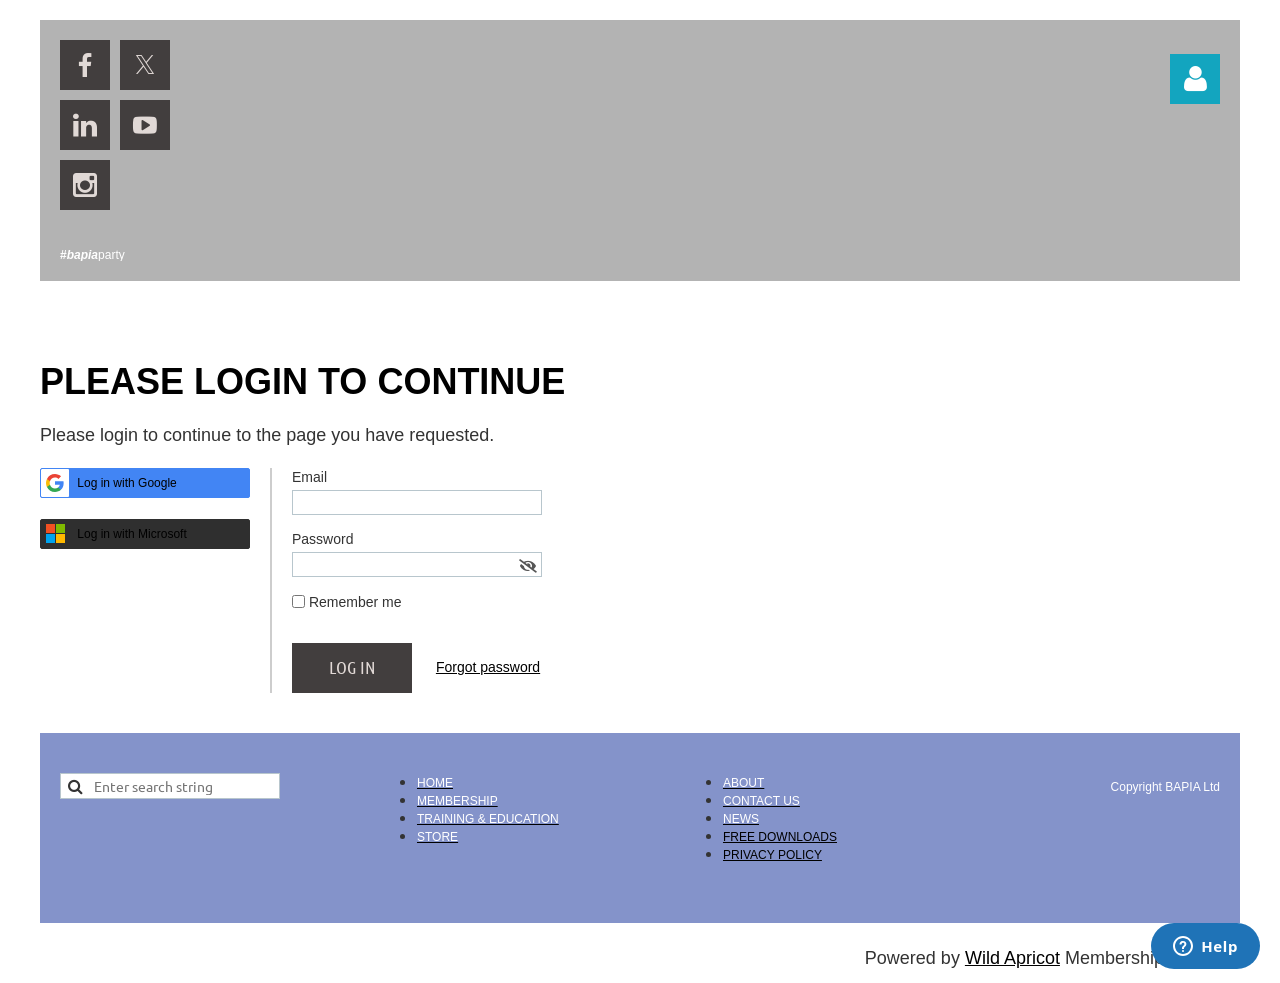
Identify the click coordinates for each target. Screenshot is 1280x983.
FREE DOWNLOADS (780, 837)
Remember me (355, 602)
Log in (1195, 79)
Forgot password (488, 667)
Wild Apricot (1012, 958)
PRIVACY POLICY (772, 855)
